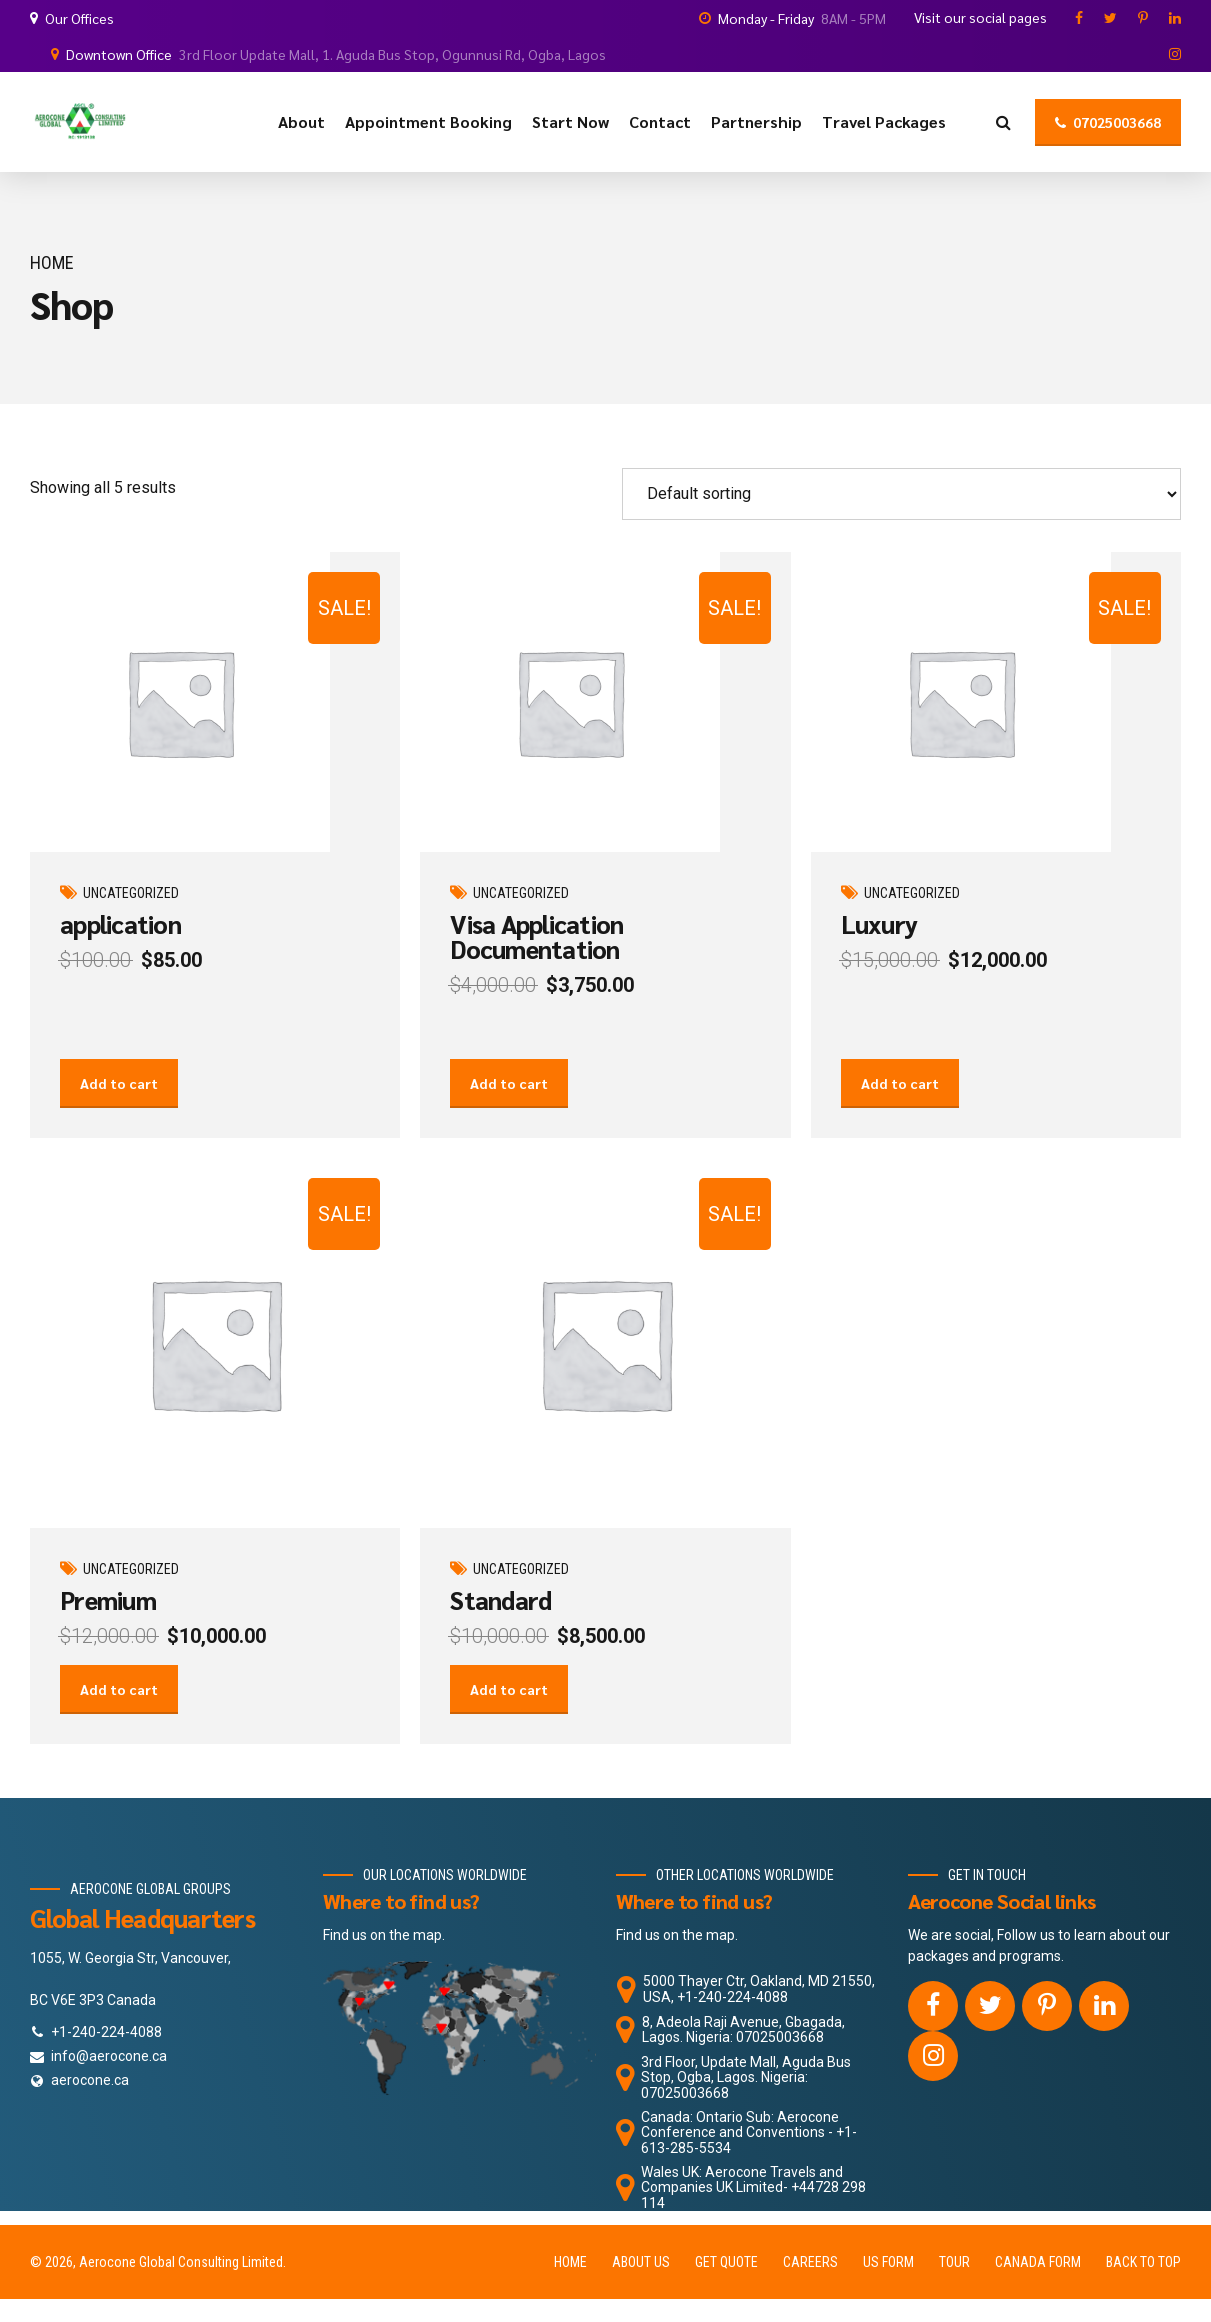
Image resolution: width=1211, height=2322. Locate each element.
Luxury (879, 923)
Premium (108, 1624)
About (301, 121)
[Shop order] (902, 494)
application (120, 923)
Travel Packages (884, 121)
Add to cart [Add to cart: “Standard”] (509, 1739)
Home (52, 262)
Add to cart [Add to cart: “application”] (119, 1108)
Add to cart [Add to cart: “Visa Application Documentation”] (509, 1108)
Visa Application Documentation (536, 936)
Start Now (570, 121)
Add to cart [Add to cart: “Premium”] (119, 1739)
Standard (500, 1624)
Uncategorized (131, 893)
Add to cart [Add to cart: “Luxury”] (900, 1108)
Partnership (756, 121)
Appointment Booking (428, 121)
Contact (660, 121)
